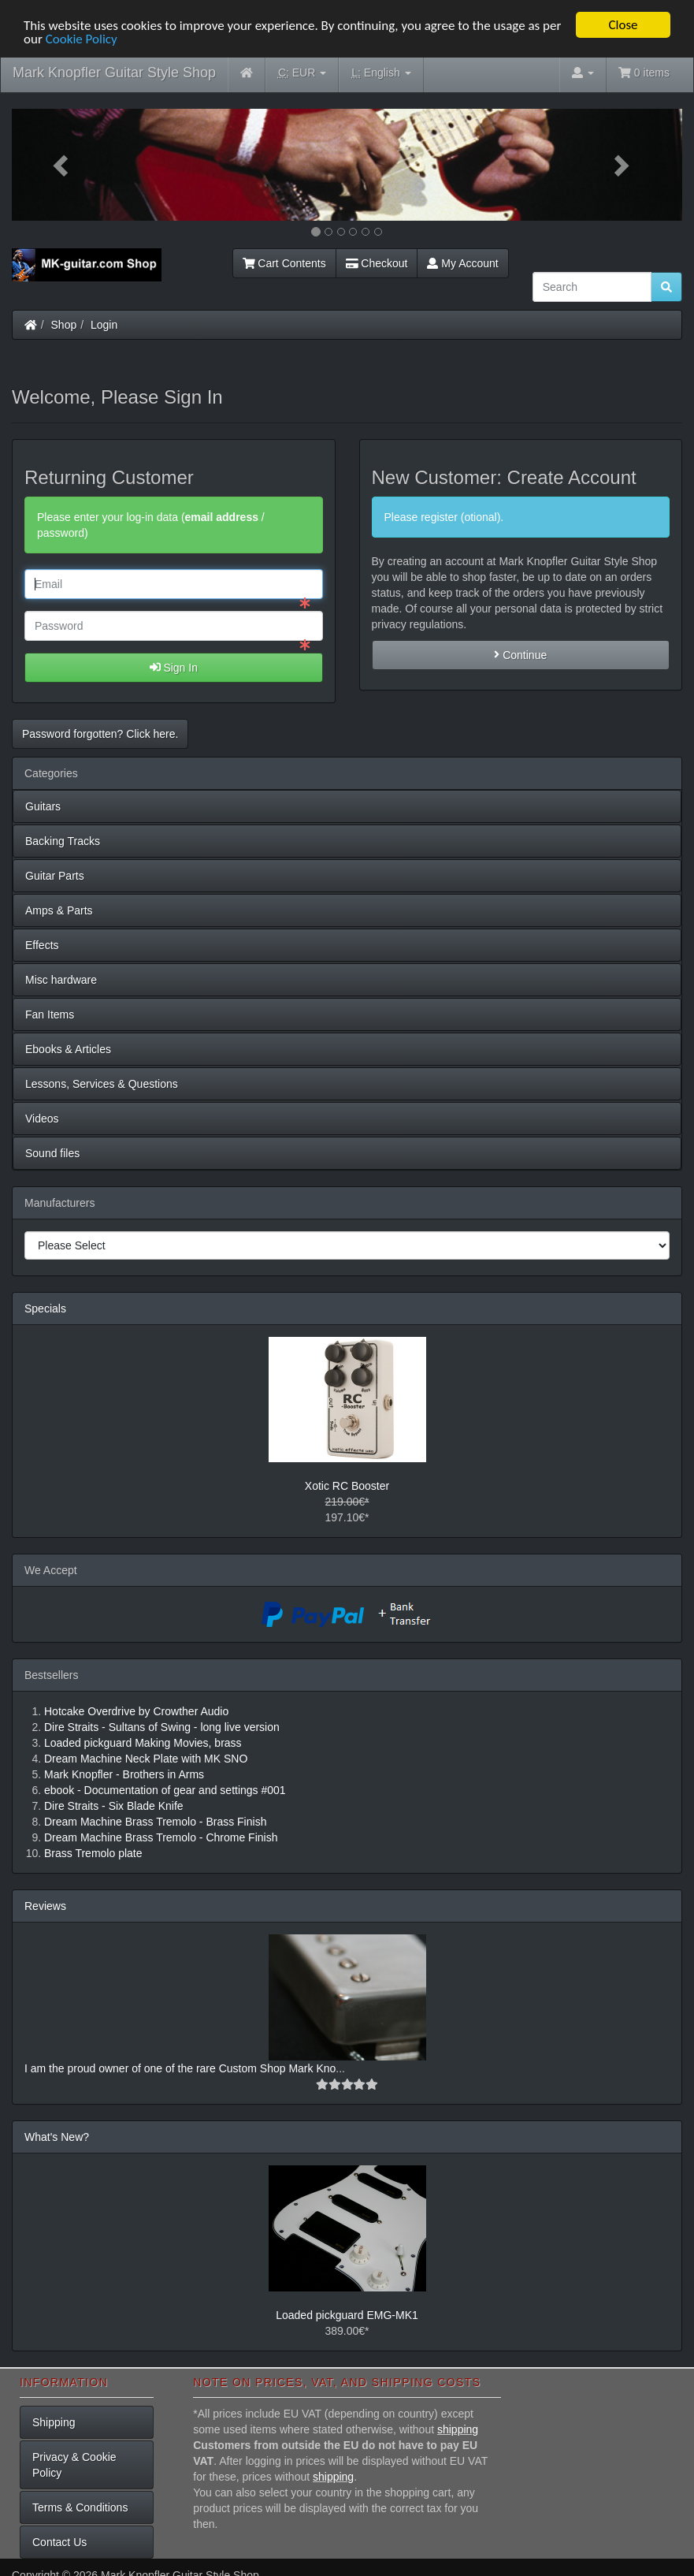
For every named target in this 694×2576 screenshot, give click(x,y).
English (380, 73)
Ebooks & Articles (68, 1048)
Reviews (45, 1906)
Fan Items (49, 1013)
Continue (520, 654)
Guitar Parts (54, 875)
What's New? (56, 2137)
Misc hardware (61, 979)
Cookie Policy (81, 38)
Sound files (52, 1152)
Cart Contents (284, 263)
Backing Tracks (62, 840)
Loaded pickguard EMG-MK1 (347, 2315)
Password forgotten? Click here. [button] (100, 733)
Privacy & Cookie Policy (74, 2465)
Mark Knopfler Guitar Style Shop (114, 72)
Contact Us (59, 2542)
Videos (42, 1117)
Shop (64, 324)
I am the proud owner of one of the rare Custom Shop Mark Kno (180, 2068)
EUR (302, 73)
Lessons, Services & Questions (101, 1083)
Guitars (43, 805)
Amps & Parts (59, 909)
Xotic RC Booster (347, 1486)
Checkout (377, 263)
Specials (45, 1307)
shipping (457, 2429)
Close (622, 25)
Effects (42, 944)
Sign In (174, 667)
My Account (462, 263)
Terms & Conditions (80, 2507)
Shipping (54, 2422)
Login (104, 324)
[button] (62, 165)
